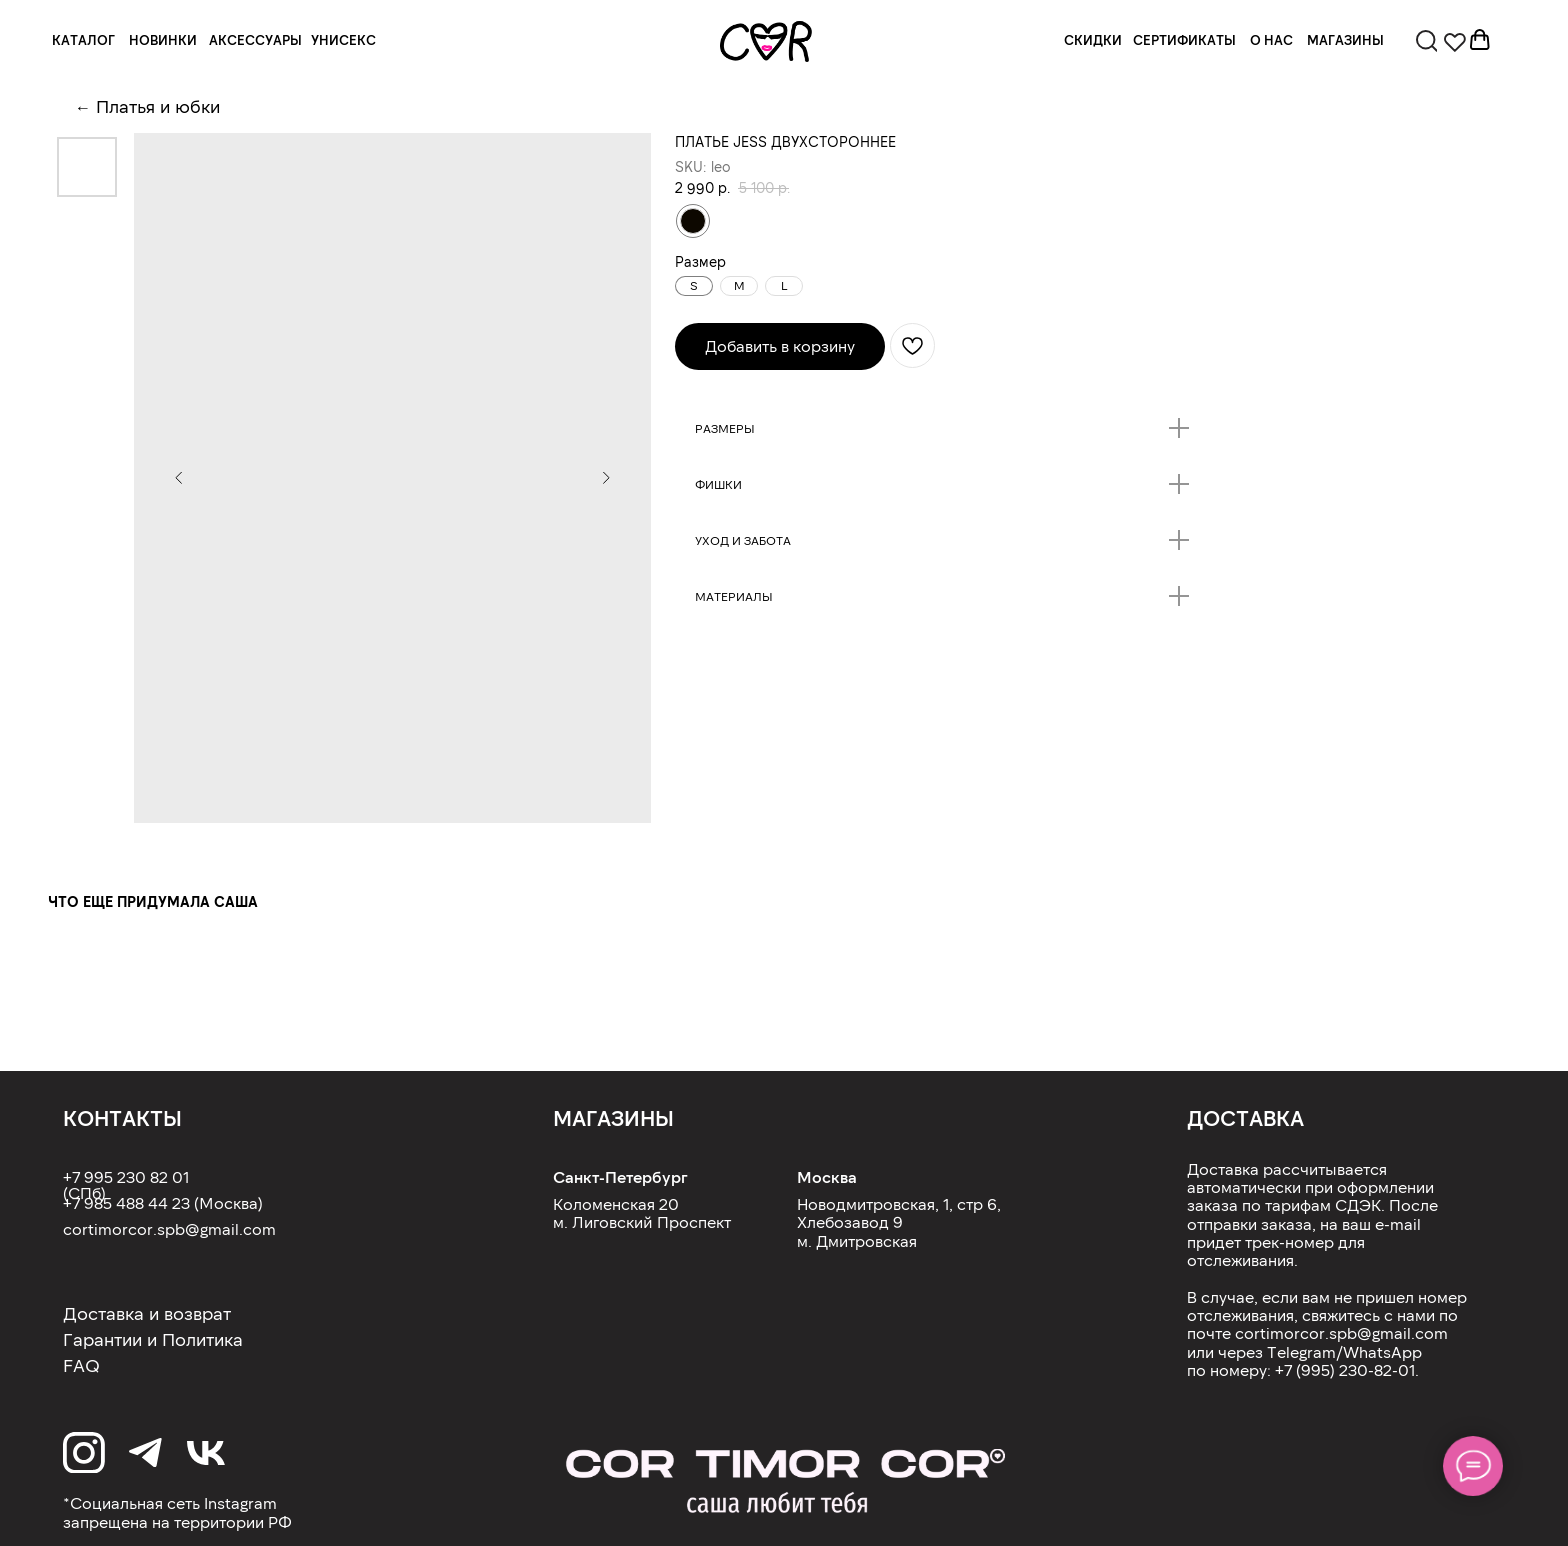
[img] (766, 41)
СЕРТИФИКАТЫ (1184, 40)
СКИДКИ (1093, 40)
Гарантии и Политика (153, 1339)
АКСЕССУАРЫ (255, 40)
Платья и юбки (158, 106)
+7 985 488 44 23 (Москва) (163, 1202)
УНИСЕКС (343, 40)
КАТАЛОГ (83, 40)
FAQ (81, 1365)
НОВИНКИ (163, 40)
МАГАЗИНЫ (1345, 40)
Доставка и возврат (147, 1313)
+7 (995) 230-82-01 (1345, 1369)
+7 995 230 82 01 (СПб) (126, 1184)
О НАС (1271, 40)
